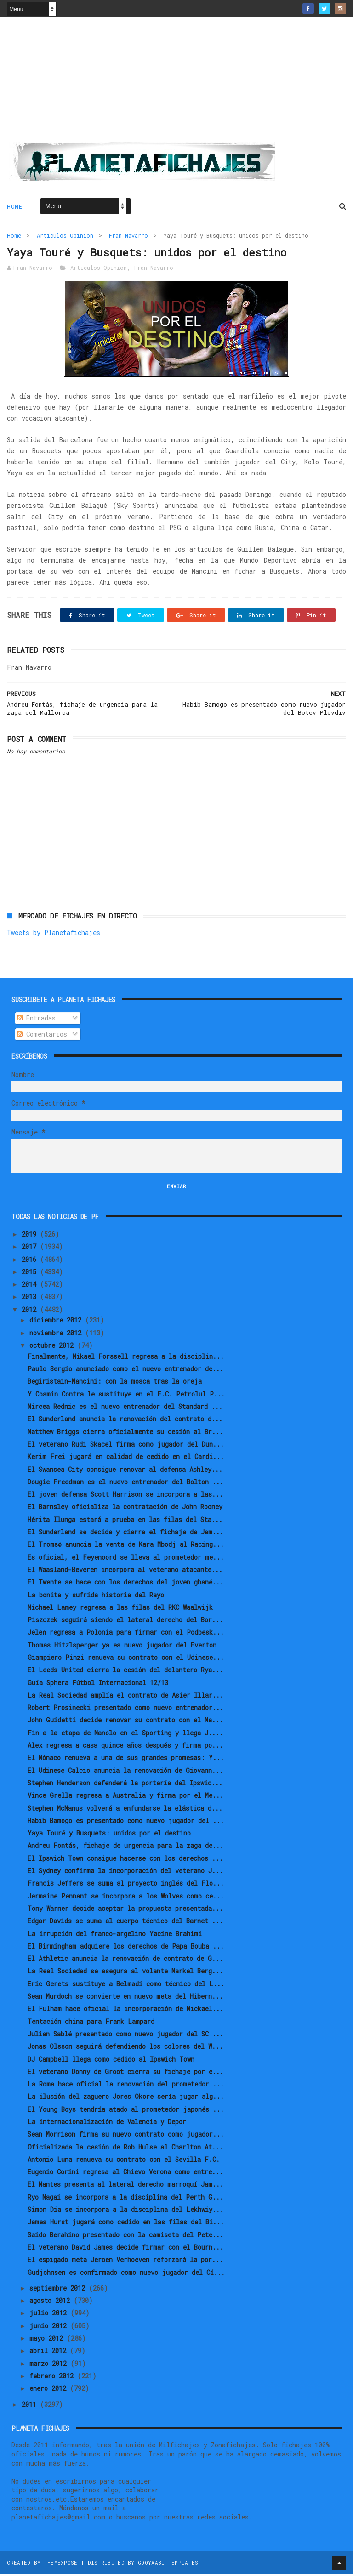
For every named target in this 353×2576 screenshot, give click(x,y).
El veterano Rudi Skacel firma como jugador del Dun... (126, 1446)
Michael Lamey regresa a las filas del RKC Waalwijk (120, 1608)
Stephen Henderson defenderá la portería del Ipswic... (125, 1784)
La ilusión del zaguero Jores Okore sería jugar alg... (126, 2098)
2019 (31, 1235)
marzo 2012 (49, 2364)
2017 (31, 1248)
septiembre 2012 (59, 2289)
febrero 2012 (53, 2377)
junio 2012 (49, 2327)
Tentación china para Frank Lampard (91, 2022)
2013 (31, 1298)
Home (14, 207)
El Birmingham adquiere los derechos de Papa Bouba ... (126, 1947)
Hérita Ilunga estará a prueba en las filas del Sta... (125, 1520)
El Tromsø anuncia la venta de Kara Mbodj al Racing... (126, 1546)
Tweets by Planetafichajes (53, 933)
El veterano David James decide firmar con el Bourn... (125, 2249)
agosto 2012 (51, 2302)
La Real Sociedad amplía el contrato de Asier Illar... (125, 1697)
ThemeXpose (61, 2564)
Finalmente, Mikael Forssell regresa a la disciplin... (126, 1358)
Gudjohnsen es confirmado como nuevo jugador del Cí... (126, 2273)
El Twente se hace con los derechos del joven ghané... (125, 1583)
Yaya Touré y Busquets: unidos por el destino (109, 1834)
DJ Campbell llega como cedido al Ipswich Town (111, 2060)
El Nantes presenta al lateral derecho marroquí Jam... (125, 2186)
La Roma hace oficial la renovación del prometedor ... (126, 2085)
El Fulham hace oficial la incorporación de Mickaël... (125, 2010)
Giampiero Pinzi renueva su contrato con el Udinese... (126, 1659)
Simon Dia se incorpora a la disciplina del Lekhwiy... (125, 2211)
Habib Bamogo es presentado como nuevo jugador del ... (126, 1822)
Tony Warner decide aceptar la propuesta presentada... (125, 1910)
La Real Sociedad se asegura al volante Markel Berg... (125, 1972)
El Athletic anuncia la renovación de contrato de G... (125, 1960)
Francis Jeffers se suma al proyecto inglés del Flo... (126, 1885)
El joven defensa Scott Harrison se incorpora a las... (125, 1496)
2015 (31, 1273)
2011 (31, 2405)
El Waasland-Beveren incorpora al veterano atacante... (125, 1571)
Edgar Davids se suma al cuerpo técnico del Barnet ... (125, 1922)
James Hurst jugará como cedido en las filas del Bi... (126, 2223)
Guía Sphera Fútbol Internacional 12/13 (98, 1684)
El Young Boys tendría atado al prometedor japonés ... (126, 2110)
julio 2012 (49, 2314)
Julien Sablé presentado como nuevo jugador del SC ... (125, 2035)
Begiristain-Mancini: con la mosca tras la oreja (115, 1383)
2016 (31, 1260)
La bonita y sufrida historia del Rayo (96, 1596)
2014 (31, 1286)
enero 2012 (49, 2390)
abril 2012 (49, 2352)
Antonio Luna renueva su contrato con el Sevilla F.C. (124, 2161)
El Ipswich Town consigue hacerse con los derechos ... (125, 1859)
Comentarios (42, 1036)
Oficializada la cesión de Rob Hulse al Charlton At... (125, 2148)
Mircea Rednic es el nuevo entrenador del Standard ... (125, 1408)
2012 (31, 1310)
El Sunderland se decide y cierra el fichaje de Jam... (125, 1533)
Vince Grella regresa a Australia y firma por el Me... (125, 1797)
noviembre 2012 (57, 1334)
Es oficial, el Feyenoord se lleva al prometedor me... (126, 1558)
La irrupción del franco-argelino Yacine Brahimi (115, 1935)
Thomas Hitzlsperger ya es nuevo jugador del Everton (122, 1646)
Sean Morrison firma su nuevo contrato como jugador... (126, 2135)
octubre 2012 (53, 1347)
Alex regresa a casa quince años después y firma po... (125, 1747)
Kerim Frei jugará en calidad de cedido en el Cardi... (126, 1458)
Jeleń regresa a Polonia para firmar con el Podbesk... (126, 1634)
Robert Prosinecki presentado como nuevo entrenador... (125, 1709)
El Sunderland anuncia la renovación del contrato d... (125, 1420)
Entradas (36, 1019)
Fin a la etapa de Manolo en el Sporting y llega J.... (125, 1734)
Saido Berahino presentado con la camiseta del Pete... (125, 2236)
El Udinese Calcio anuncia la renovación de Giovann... (125, 1771)
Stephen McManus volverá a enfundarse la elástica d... (125, 1809)
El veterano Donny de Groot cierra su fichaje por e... (125, 2073)
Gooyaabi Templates (168, 2564)
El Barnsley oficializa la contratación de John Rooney (125, 1508)
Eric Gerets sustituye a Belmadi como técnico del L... (126, 1985)
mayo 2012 (48, 2340)
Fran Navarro (128, 236)
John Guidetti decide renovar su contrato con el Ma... (125, 1721)
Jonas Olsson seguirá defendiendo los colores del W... (125, 2048)
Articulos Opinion (65, 236)
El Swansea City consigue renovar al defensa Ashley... (125, 1470)
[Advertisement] (176, 83)
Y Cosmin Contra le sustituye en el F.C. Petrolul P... (126, 1395)
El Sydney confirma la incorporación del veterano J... (125, 1872)
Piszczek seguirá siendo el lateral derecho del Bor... (125, 1621)
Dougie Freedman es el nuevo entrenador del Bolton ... (125, 1483)
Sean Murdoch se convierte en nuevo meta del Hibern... (125, 1998)
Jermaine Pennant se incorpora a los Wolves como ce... (126, 1897)
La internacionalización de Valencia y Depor (107, 2123)
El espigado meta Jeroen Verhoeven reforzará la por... (125, 2261)
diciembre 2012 (57, 1321)
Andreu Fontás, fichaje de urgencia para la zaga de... (125, 1847)
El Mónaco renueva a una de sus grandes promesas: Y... (126, 1759)
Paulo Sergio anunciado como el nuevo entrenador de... (125, 1370)
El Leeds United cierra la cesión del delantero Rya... (125, 1671)
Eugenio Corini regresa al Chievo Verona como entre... (125, 2173)
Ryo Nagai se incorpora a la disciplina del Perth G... (125, 2198)
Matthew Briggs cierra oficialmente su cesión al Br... (125, 1433)
